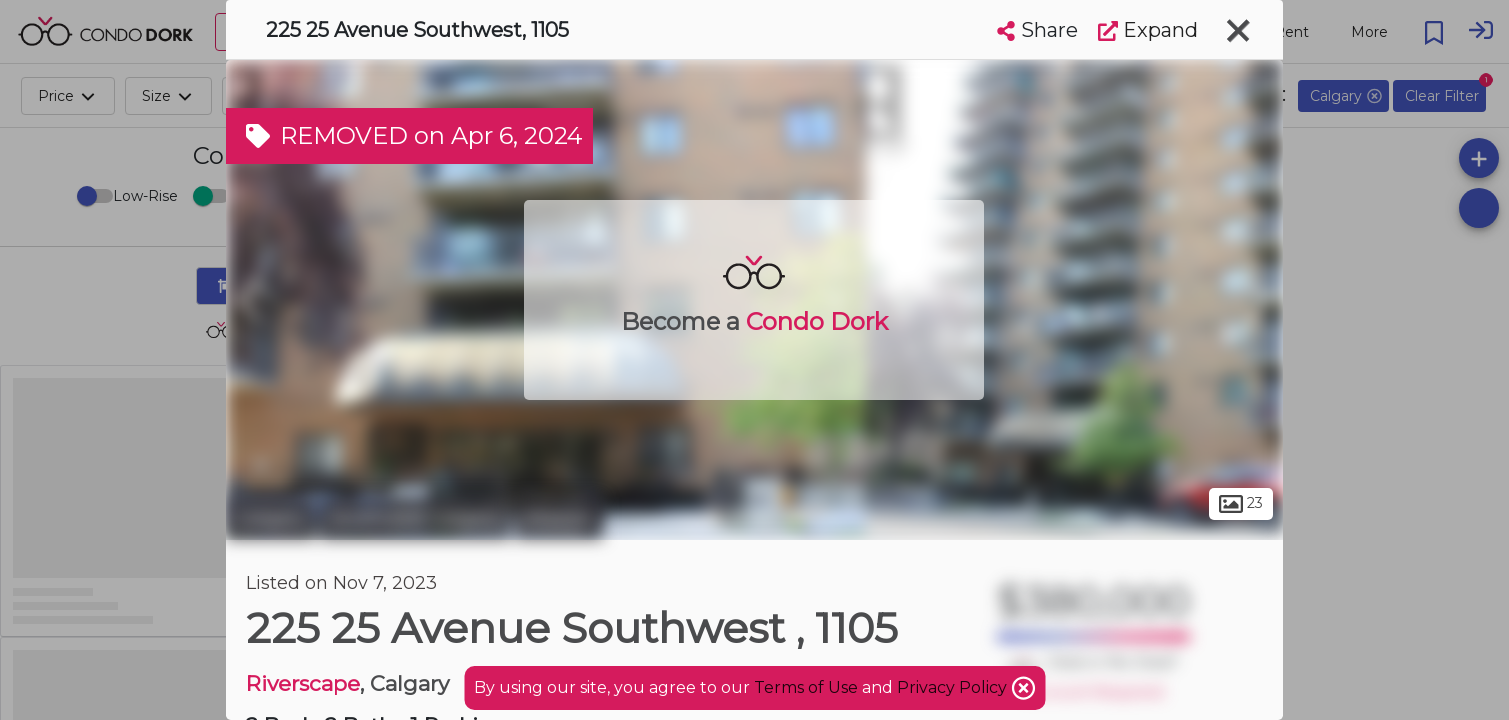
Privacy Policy (954, 687)
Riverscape (303, 683)
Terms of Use (806, 687)
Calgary (270, 518)
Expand (1148, 30)
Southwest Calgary (415, 518)
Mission (559, 518)
